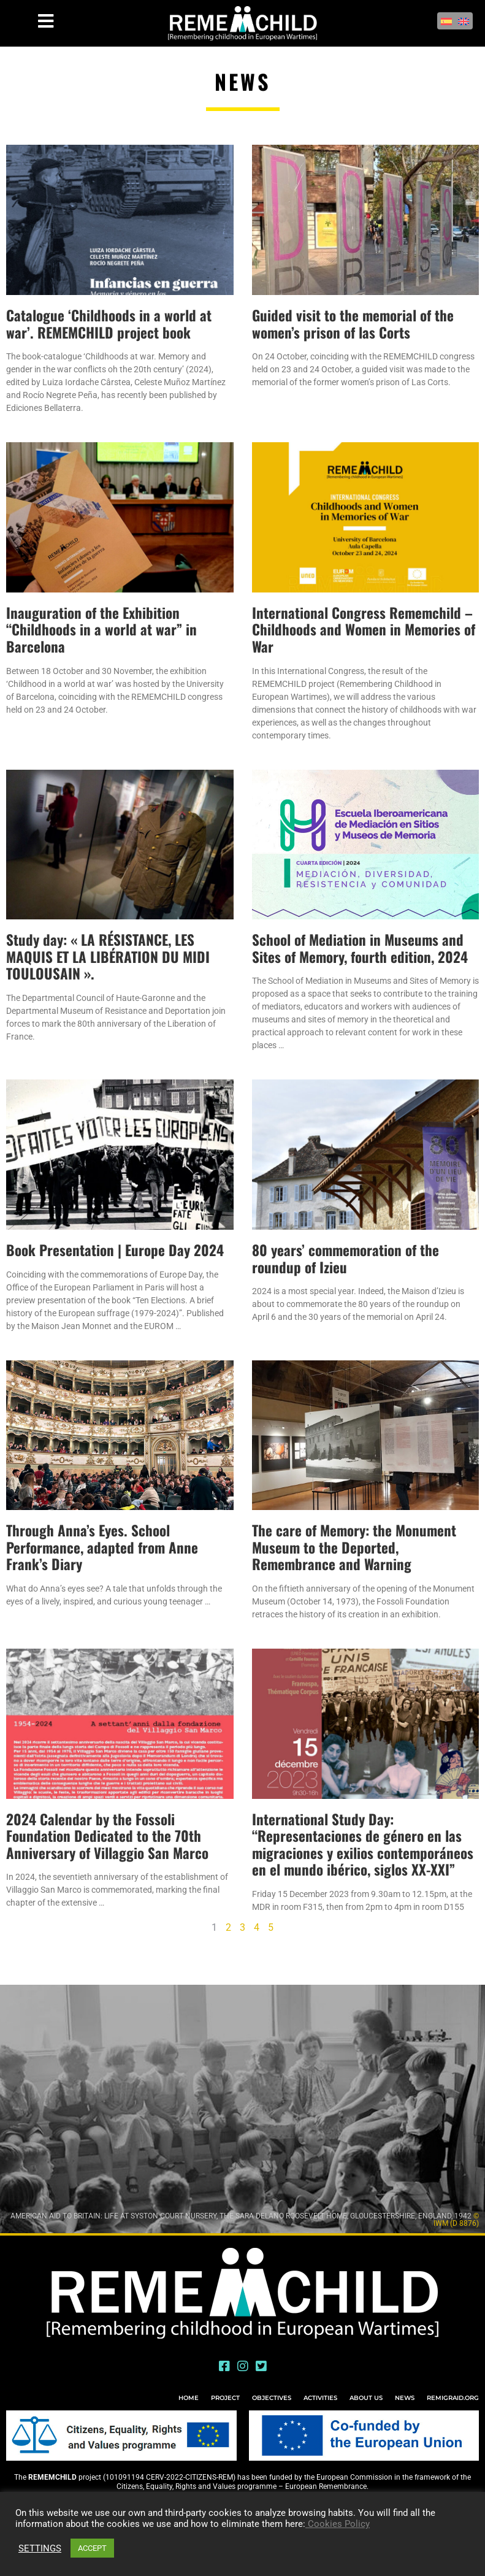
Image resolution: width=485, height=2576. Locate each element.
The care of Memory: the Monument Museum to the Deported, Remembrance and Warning (354, 1547)
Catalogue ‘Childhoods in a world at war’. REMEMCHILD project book (109, 324)
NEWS (404, 2398)
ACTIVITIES (320, 2398)
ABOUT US (366, 2398)
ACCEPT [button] (92, 2548)
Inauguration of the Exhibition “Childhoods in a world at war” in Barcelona (101, 629)
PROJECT (225, 2398)
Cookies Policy (337, 2523)
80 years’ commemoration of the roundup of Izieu (345, 1259)
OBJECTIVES (271, 2398)
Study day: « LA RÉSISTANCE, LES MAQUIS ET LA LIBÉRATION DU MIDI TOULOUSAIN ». (108, 956)
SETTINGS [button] (39, 2548)
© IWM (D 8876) (456, 2220)
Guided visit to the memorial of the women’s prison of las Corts (353, 324)
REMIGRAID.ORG (453, 2398)
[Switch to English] (463, 21)
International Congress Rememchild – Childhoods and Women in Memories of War (363, 629)
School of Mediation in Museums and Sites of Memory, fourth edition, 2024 (360, 948)
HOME (188, 2398)
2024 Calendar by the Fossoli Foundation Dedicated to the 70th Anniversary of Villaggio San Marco (107, 1836)
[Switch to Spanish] (446, 21)
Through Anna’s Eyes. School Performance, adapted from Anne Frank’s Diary (102, 1547)
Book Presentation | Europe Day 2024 (115, 1250)
